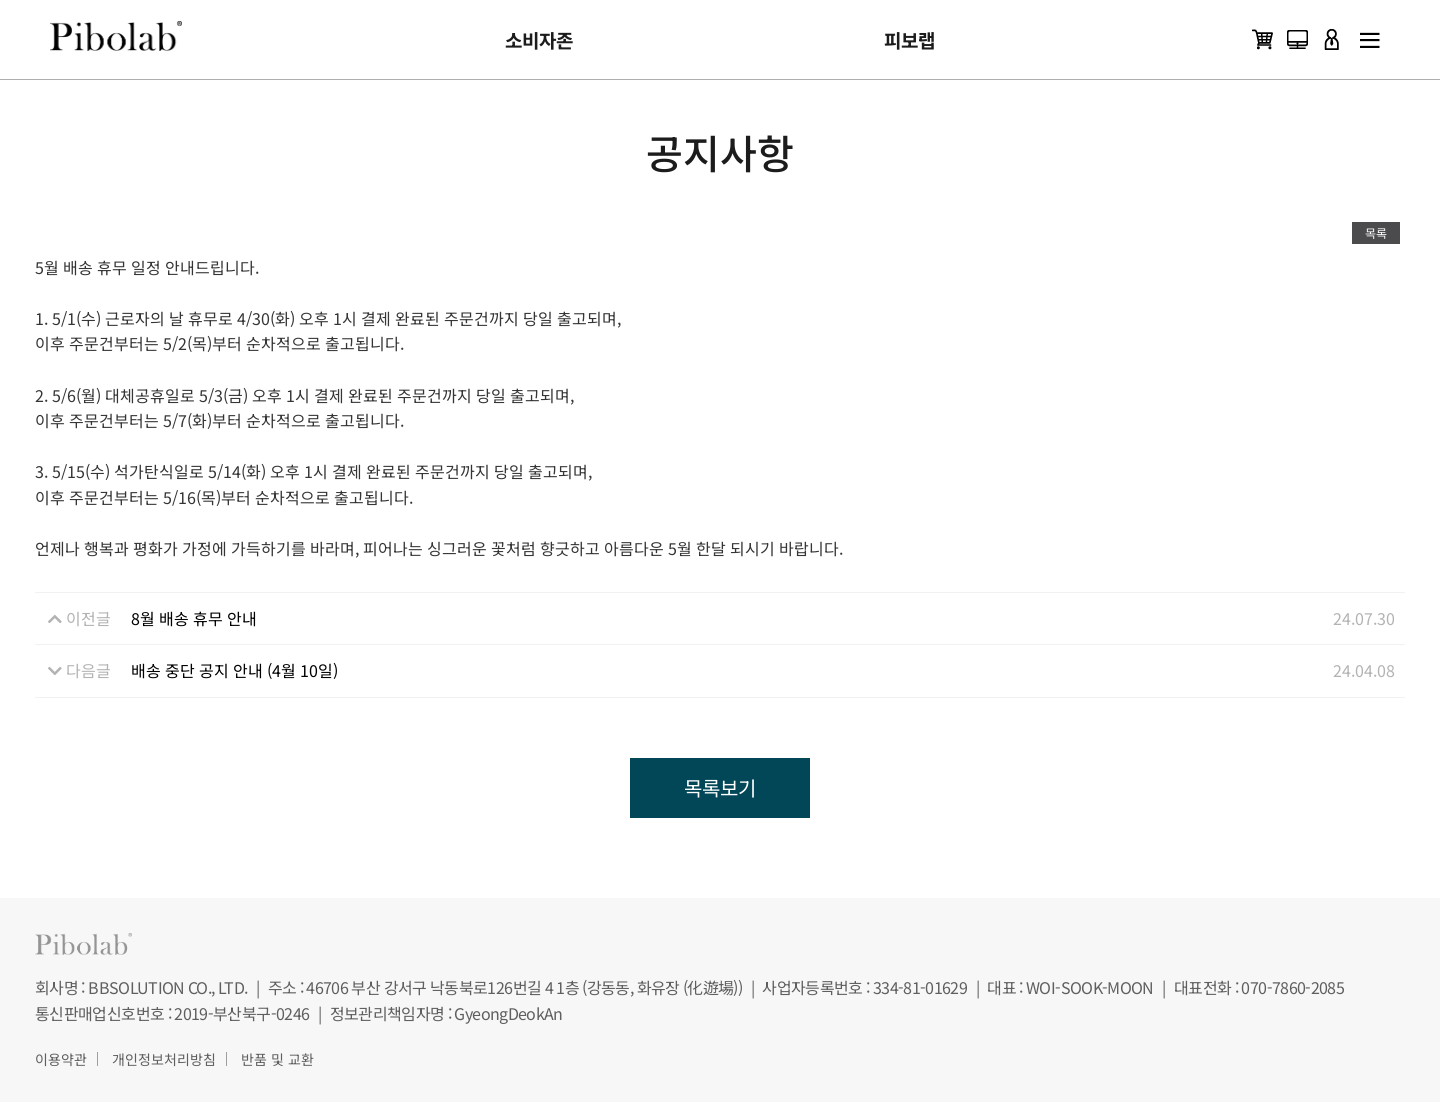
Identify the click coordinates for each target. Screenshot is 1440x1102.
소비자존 (539, 39)
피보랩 (909, 39)
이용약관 (61, 1059)
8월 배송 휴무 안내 (194, 618)
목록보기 (720, 787)
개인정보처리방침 (164, 1059)
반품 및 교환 (277, 1059)
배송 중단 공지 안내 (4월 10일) (234, 670)
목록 (1376, 232)
